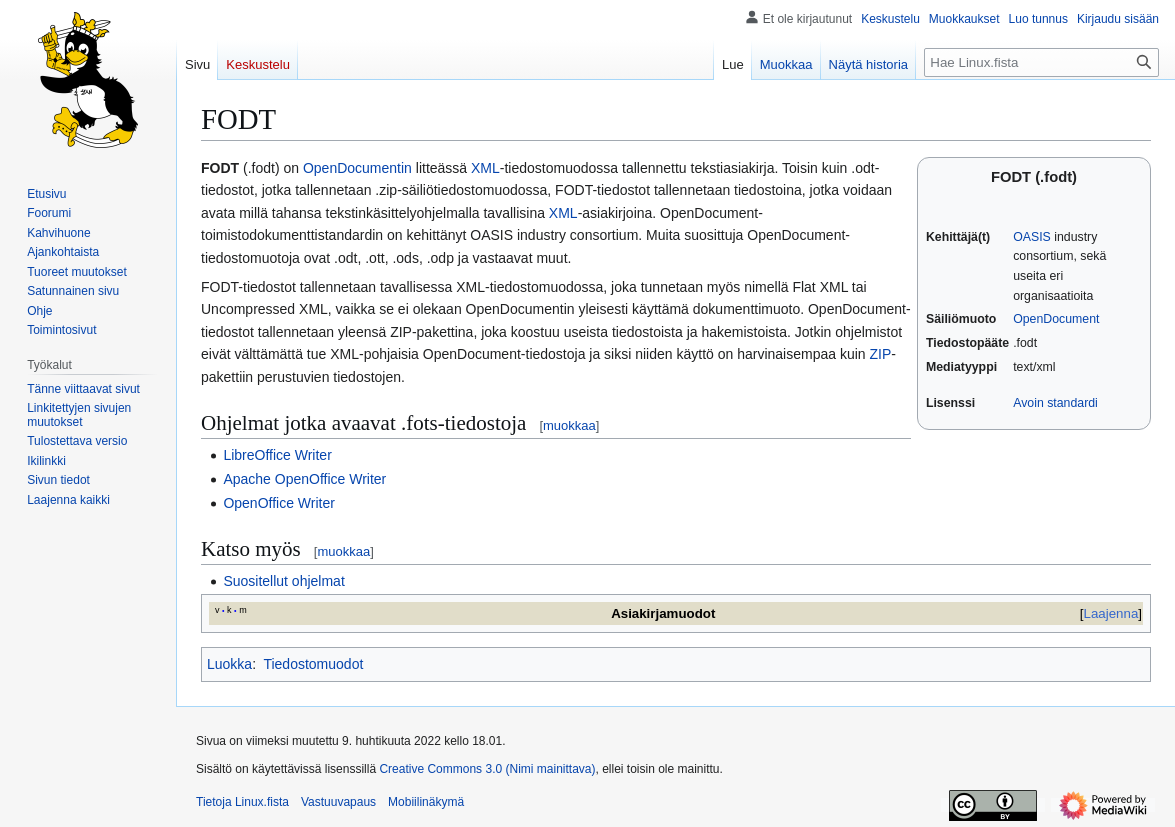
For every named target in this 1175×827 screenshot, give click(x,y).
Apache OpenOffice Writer (304, 479)
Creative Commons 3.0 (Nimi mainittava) (487, 769)
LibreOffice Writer (277, 455)
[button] (68, 500)
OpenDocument (1056, 319)
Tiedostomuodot (313, 664)
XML (485, 168)
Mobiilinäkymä (426, 802)
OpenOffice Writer (279, 503)
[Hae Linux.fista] (1041, 62)
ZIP (880, 354)
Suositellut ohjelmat (283, 581)
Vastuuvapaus (338, 802)
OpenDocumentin (357, 168)
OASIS (1032, 237)
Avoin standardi (1055, 403)
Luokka (229, 664)
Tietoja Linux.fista (242, 802)
